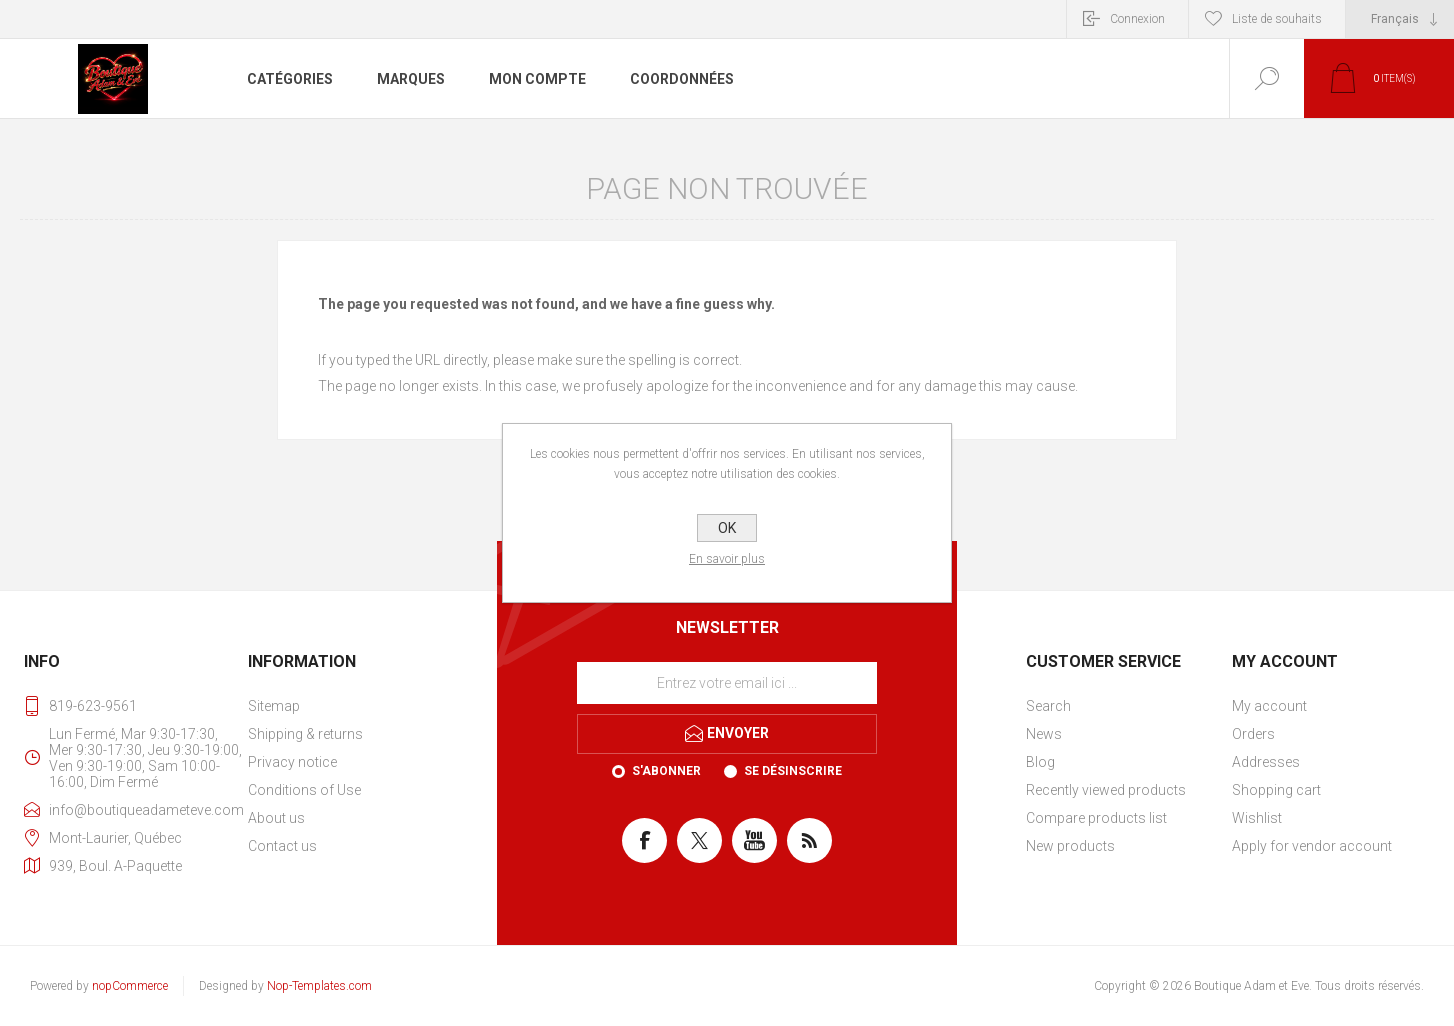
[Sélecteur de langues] (1400, 19)
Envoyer (738, 733)
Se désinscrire (793, 771)
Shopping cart (1276, 790)
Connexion (1137, 19)
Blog (1040, 762)
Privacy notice (292, 762)
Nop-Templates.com (319, 986)
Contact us (282, 846)
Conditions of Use (304, 790)
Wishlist (1257, 818)
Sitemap (274, 706)
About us (276, 818)
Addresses (1266, 762)
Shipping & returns (305, 734)
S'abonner (666, 771)
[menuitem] (349, 706)
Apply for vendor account (1312, 846)
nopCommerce (130, 986)
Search (1048, 706)
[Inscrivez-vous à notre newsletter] (727, 683)
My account (1269, 706)
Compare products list (1096, 818)
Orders (1253, 734)
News (1044, 734)
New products (1070, 846)
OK (727, 528)
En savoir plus (727, 559)
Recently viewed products (1106, 790)
